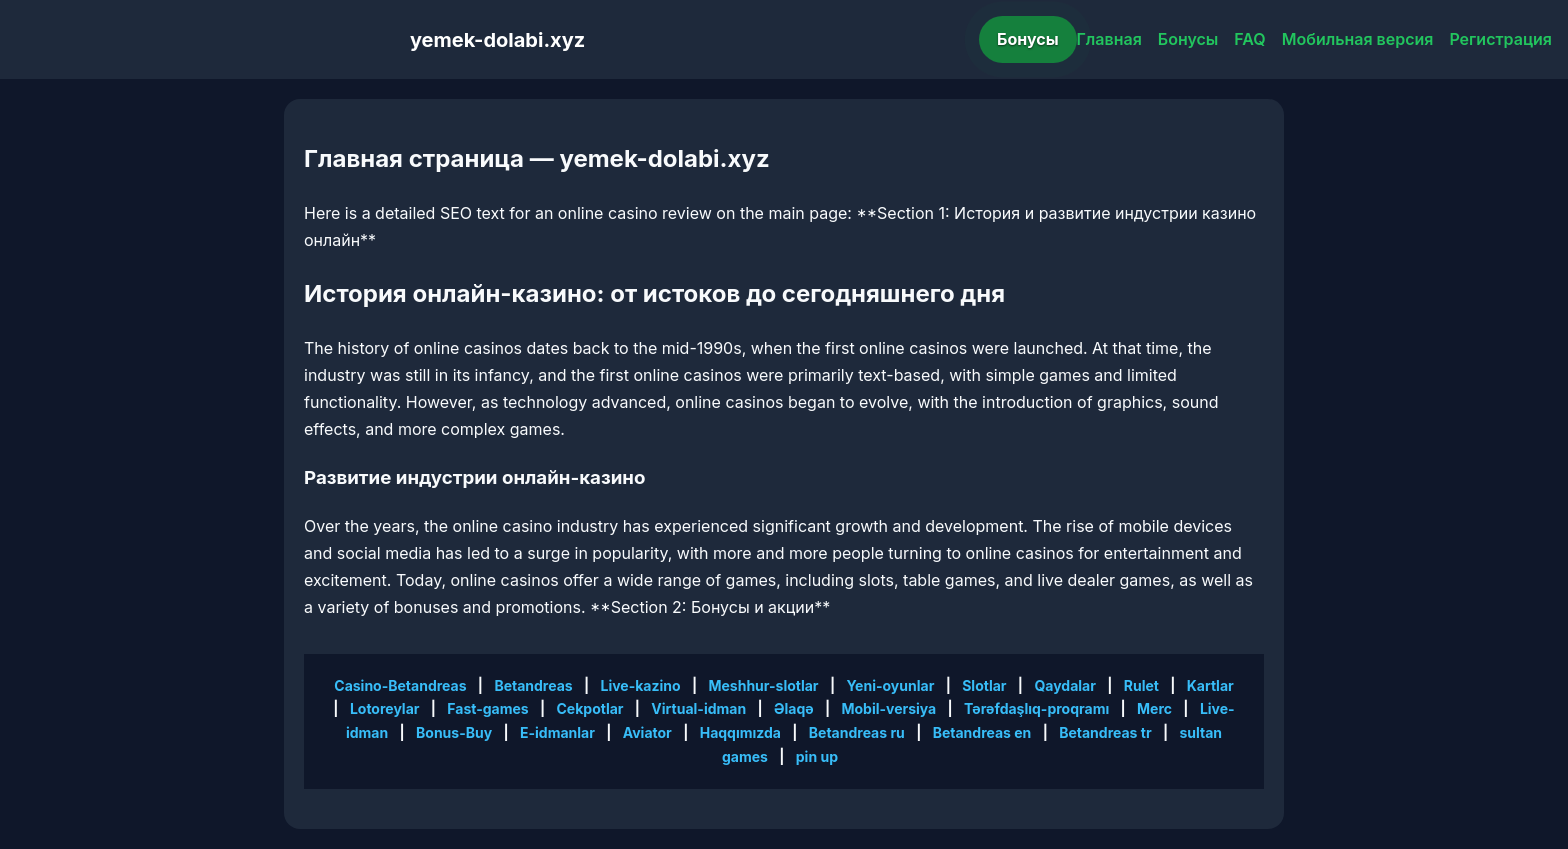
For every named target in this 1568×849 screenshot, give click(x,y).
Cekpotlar (590, 708)
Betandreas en (982, 732)
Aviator (647, 732)
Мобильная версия (1358, 39)
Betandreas (533, 685)
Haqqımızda (740, 732)
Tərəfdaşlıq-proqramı (1036, 708)
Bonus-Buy (454, 732)
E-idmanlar (557, 732)
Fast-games (487, 708)
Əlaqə (794, 708)
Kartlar (1210, 685)
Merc (1154, 708)
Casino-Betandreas (400, 685)
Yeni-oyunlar (890, 685)
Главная (1109, 39)
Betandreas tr (1105, 732)
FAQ (1249, 39)
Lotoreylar (385, 708)
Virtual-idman (698, 708)
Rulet (1141, 685)
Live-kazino (641, 685)
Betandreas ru (857, 732)
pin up (817, 756)
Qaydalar (1065, 685)
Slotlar (984, 685)
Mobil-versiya (888, 708)
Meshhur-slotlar (763, 685)
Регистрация (1500, 39)
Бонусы (1028, 39)
